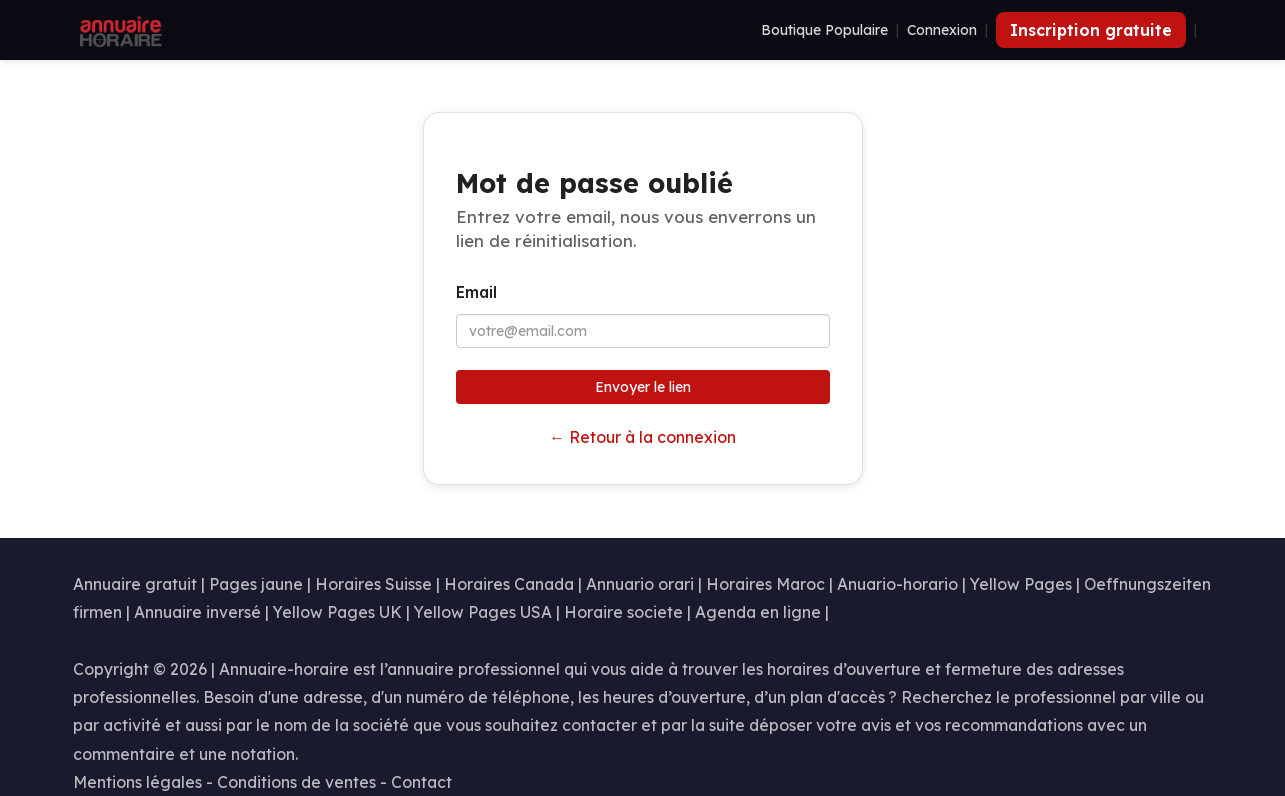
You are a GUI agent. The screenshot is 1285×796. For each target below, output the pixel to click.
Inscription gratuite (1091, 30)
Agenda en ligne (758, 612)
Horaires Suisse (373, 584)
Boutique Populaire (824, 30)
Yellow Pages (1021, 584)
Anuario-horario (897, 584)
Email (476, 292)
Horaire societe (623, 612)
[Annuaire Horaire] (119, 30)
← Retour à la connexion (642, 437)
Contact (421, 782)
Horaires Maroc (765, 584)
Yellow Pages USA (483, 612)
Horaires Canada (509, 584)
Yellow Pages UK (337, 612)
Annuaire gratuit (135, 584)
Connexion (942, 30)
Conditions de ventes (296, 782)
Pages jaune (256, 584)
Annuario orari (640, 584)
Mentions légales (137, 782)
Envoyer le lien (643, 387)
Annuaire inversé (197, 612)
